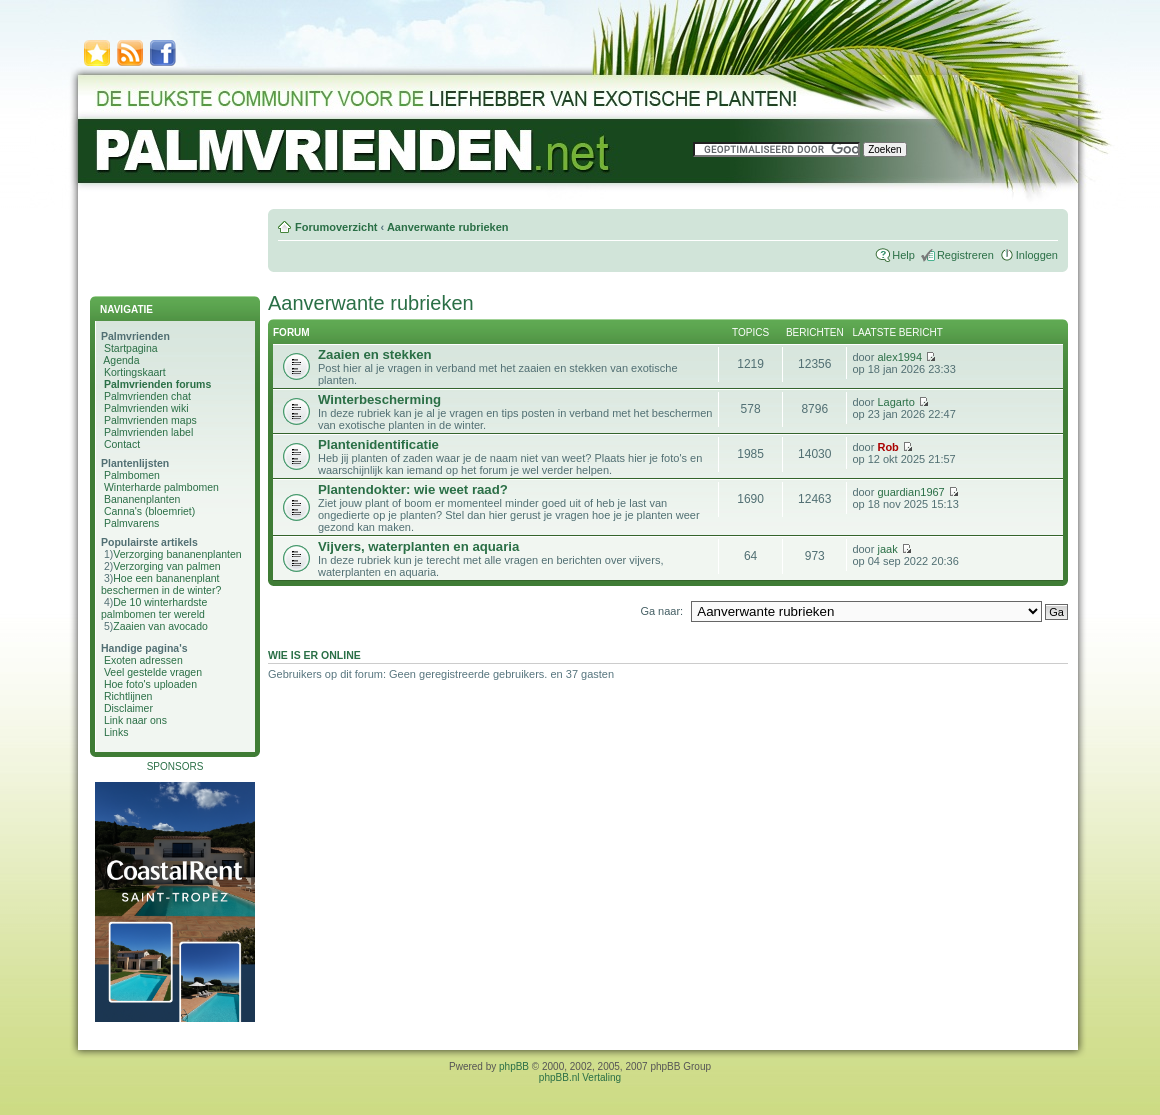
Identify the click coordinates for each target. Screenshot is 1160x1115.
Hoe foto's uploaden (150, 684)
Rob (887, 447)
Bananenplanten (142, 499)
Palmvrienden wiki (146, 408)
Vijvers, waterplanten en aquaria (418, 546)
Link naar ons (135, 720)
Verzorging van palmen (166, 566)
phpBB (514, 1066)
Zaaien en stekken (375, 354)
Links (116, 732)
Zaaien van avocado (160, 626)
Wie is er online (314, 655)
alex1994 (899, 357)
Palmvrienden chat (147, 396)
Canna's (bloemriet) (149, 511)
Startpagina (131, 348)
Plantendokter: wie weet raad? (413, 489)
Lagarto (895, 402)
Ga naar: (661, 611)
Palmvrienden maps (150, 420)
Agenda (121, 360)
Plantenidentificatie (378, 444)
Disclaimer (128, 708)
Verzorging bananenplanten (177, 554)
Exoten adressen (143, 660)
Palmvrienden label (148, 432)
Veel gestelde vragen (153, 672)
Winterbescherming (379, 399)
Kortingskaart (135, 372)
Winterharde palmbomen (161, 487)
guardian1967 (910, 492)
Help (903, 255)
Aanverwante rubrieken (448, 227)
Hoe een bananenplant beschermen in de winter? (161, 584)
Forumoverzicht (336, 227)
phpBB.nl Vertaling (580, 1077)
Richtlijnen (128, 696)
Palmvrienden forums (157, 384)
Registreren (965, 255)
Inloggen (1037, 255)
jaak (887, 549)
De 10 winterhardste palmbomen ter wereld (154, 608)
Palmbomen (132, 475)
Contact (122, 444)
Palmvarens (131, 523)
